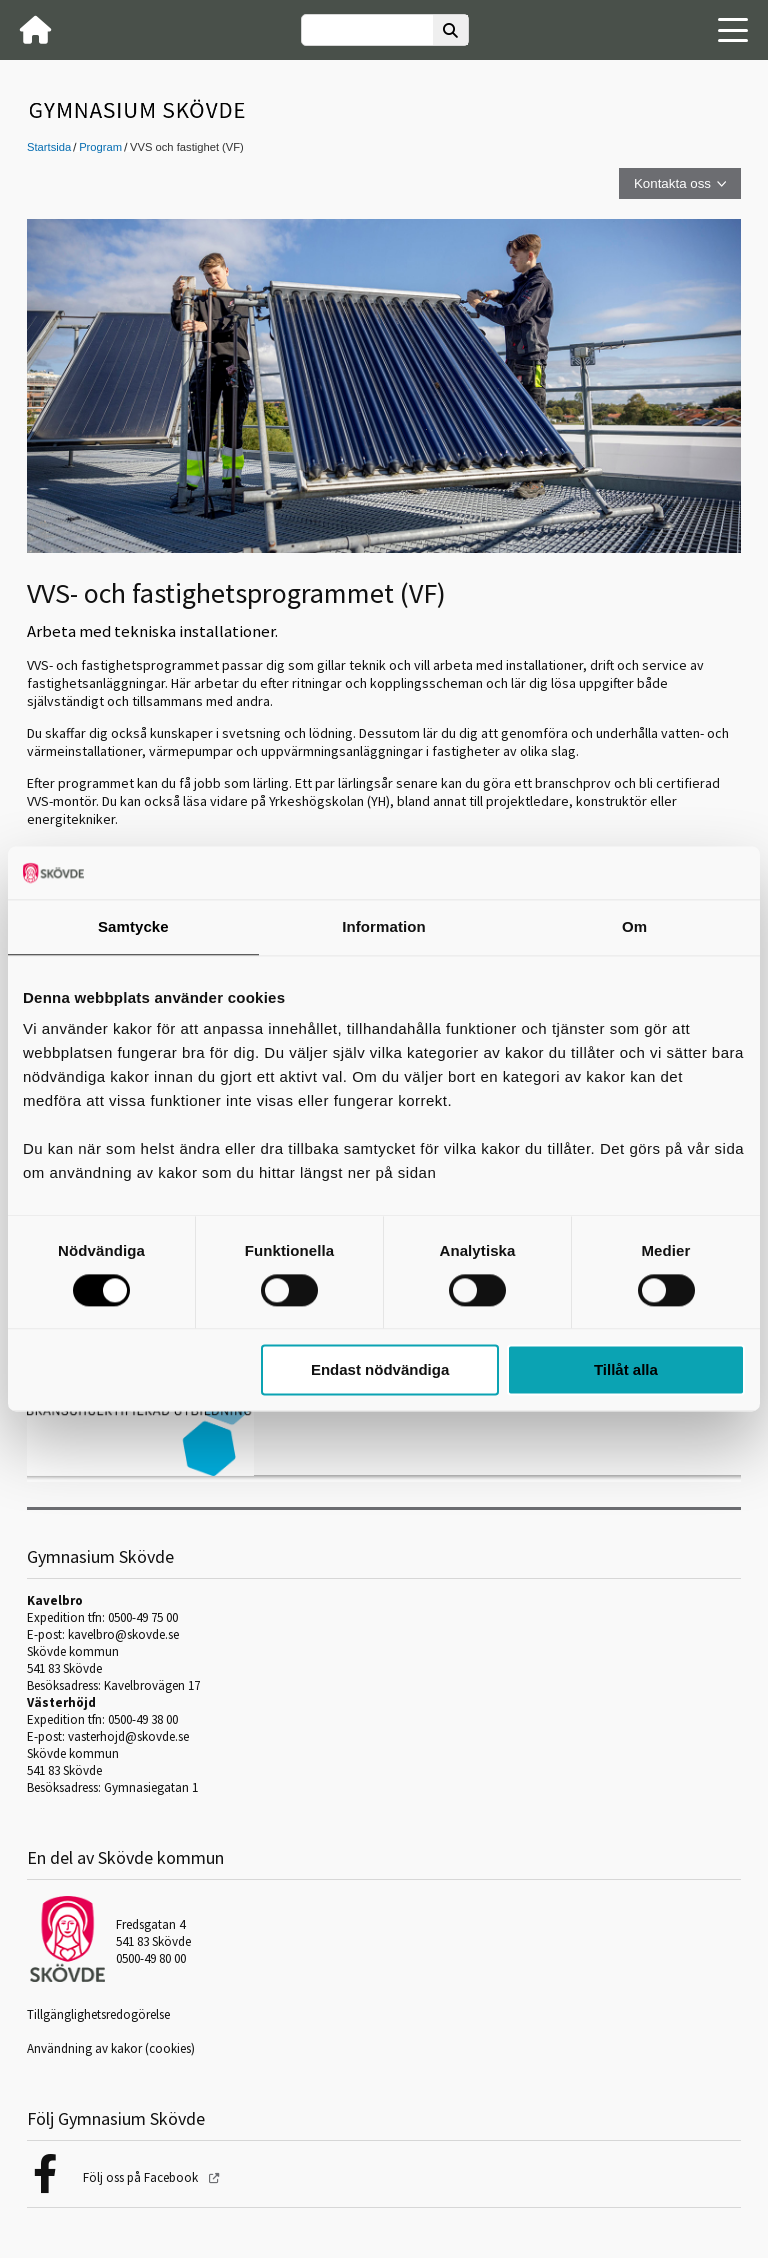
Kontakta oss (672, 183)
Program (100, 147)
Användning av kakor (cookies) (111, 2048)
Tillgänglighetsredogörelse (98, 2014)
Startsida (49, 147)
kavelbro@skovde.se (123, 1634)
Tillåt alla (626, 1370)
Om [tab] (634, 926)
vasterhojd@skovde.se (128, 1736)
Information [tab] (384, 926)
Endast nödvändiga (380, 1370)
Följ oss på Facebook (142, 2177)
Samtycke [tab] (133, 926)
